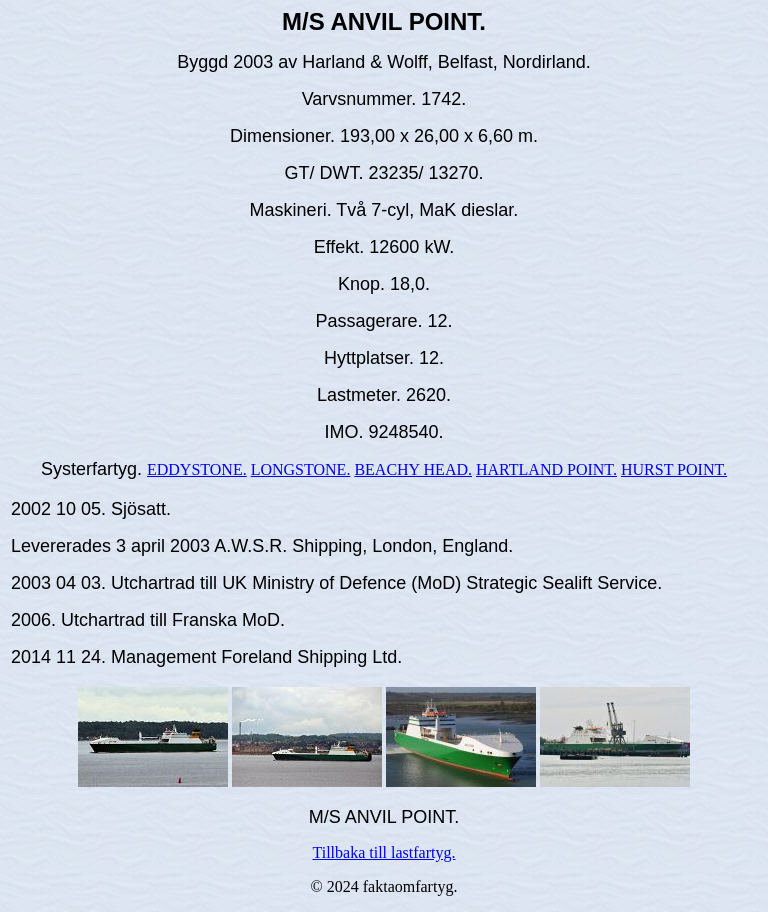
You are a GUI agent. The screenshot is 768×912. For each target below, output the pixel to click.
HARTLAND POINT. (546, 469)
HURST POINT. (674, 469)
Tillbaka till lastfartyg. (384, 852)
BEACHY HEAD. (413, 469)
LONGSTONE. (301, 469)
